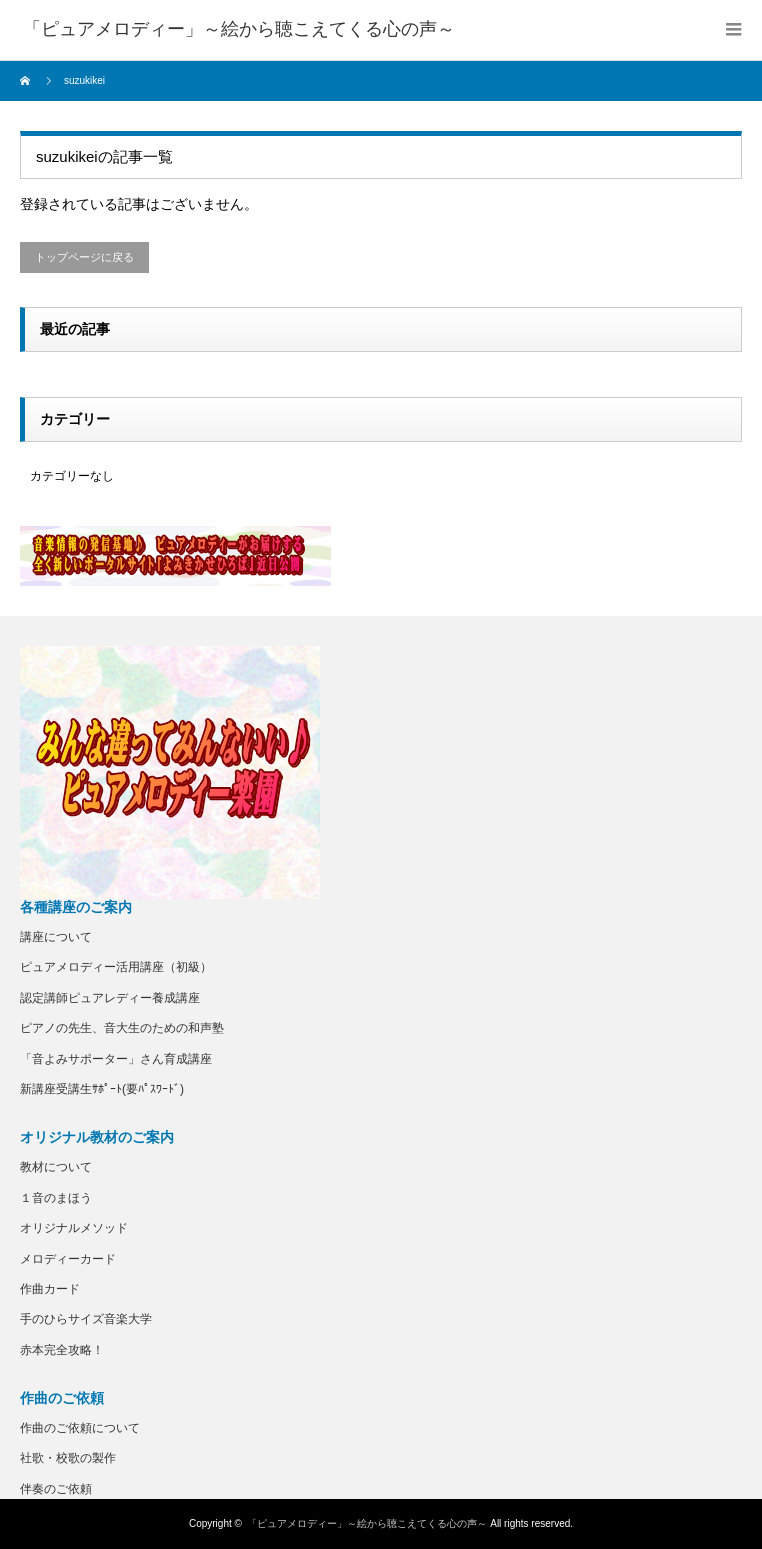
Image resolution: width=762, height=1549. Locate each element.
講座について (56, 937)
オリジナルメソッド (74, 1228)
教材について (56, 1167)
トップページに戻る (84, 257)
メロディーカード (68, 1259)
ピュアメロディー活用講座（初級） (116, 967)
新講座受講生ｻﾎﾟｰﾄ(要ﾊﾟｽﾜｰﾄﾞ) (102, 1089)
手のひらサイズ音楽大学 (86, 1319)
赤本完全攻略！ (62, 1350)
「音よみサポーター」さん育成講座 (116, 1059)
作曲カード (50, 1289)
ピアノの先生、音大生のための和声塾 (122, 1028)
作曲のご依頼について (80, 1428)
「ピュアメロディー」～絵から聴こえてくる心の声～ (367, 1523)
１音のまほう (56, 1198)
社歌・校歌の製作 (68, 1458)
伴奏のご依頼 (56, 1489)
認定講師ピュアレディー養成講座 (110, 998)
